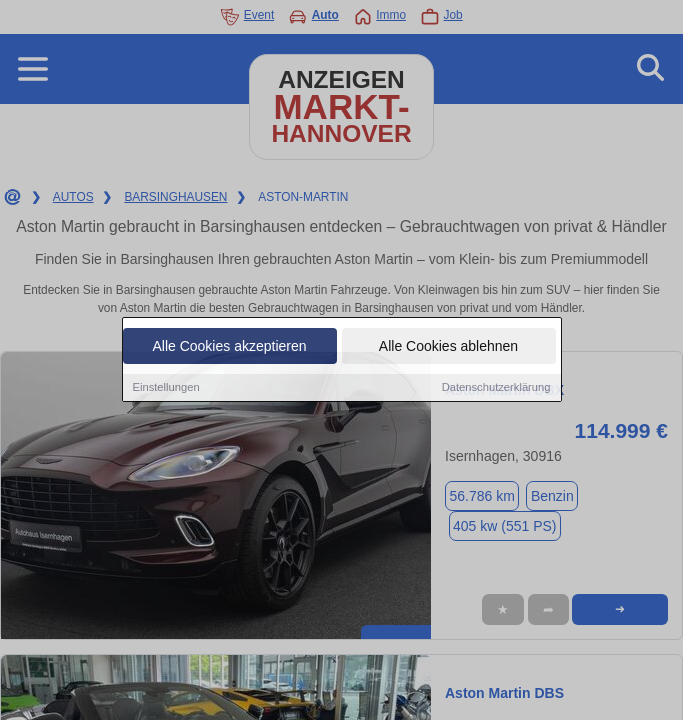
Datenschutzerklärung (496, 389)
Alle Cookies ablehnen (448, 348)
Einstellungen (166, 389)
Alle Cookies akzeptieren (229, 348)
